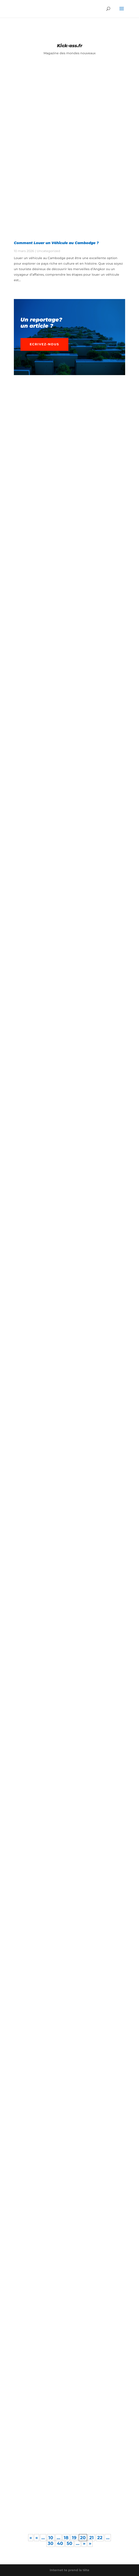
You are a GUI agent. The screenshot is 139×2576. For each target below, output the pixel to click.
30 (50, 2543)
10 (50, 2537)
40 (60, 2543)
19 (74, 2537)
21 (91, 2537)
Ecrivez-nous (44, 344)
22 (99, 2537)
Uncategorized (48, 251)
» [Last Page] (90, 2543)
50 (69, 2543)
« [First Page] (30, 2537)
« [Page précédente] (36, 2537)
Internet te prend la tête (69, 2570)
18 (66, 2537)
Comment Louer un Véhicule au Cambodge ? (56, 243)
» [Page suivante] (84, 2543)
